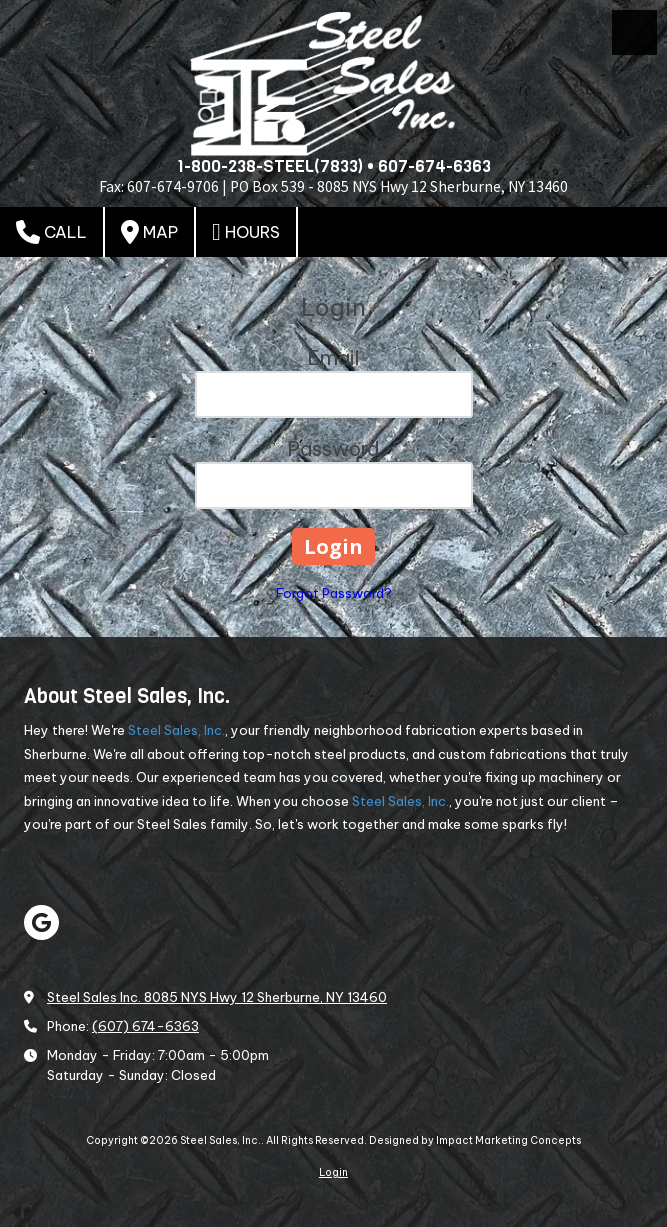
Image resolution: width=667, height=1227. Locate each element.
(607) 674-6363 (145, 1026)
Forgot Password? (334, 593)
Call (51, 232)
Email (333, 357)
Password (333, 448)
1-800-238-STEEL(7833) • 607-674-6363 (334, 166)
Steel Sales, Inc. (176, 730)
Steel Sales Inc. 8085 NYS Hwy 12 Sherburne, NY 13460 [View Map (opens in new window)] (217, 997)
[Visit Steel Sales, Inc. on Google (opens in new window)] (41, 922)
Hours (246, 232)
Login (333, 1172)
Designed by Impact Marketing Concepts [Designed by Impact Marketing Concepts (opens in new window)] (475, 1140)
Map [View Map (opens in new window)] (149, 232)
